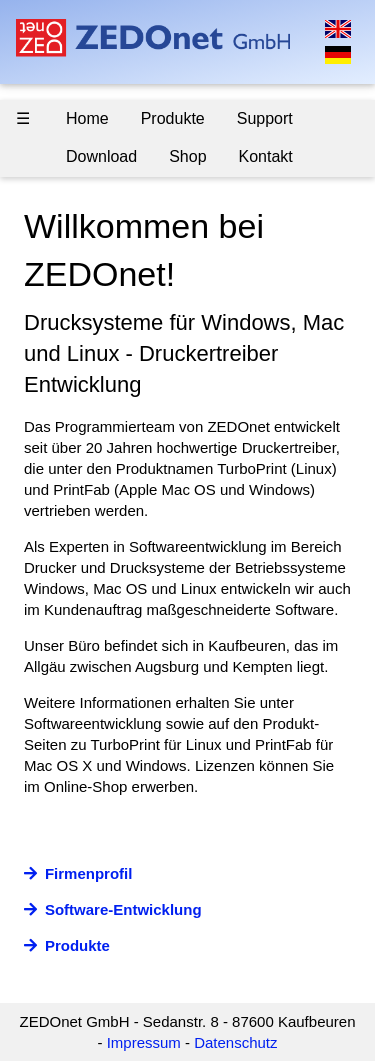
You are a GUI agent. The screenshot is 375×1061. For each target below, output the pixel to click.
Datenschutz (235, 1042)
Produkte (173, 118)
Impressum (144, 1042)
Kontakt (266, 156)
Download (101, 156)
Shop (187, 156)
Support (265, 118)
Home (87, 118)
